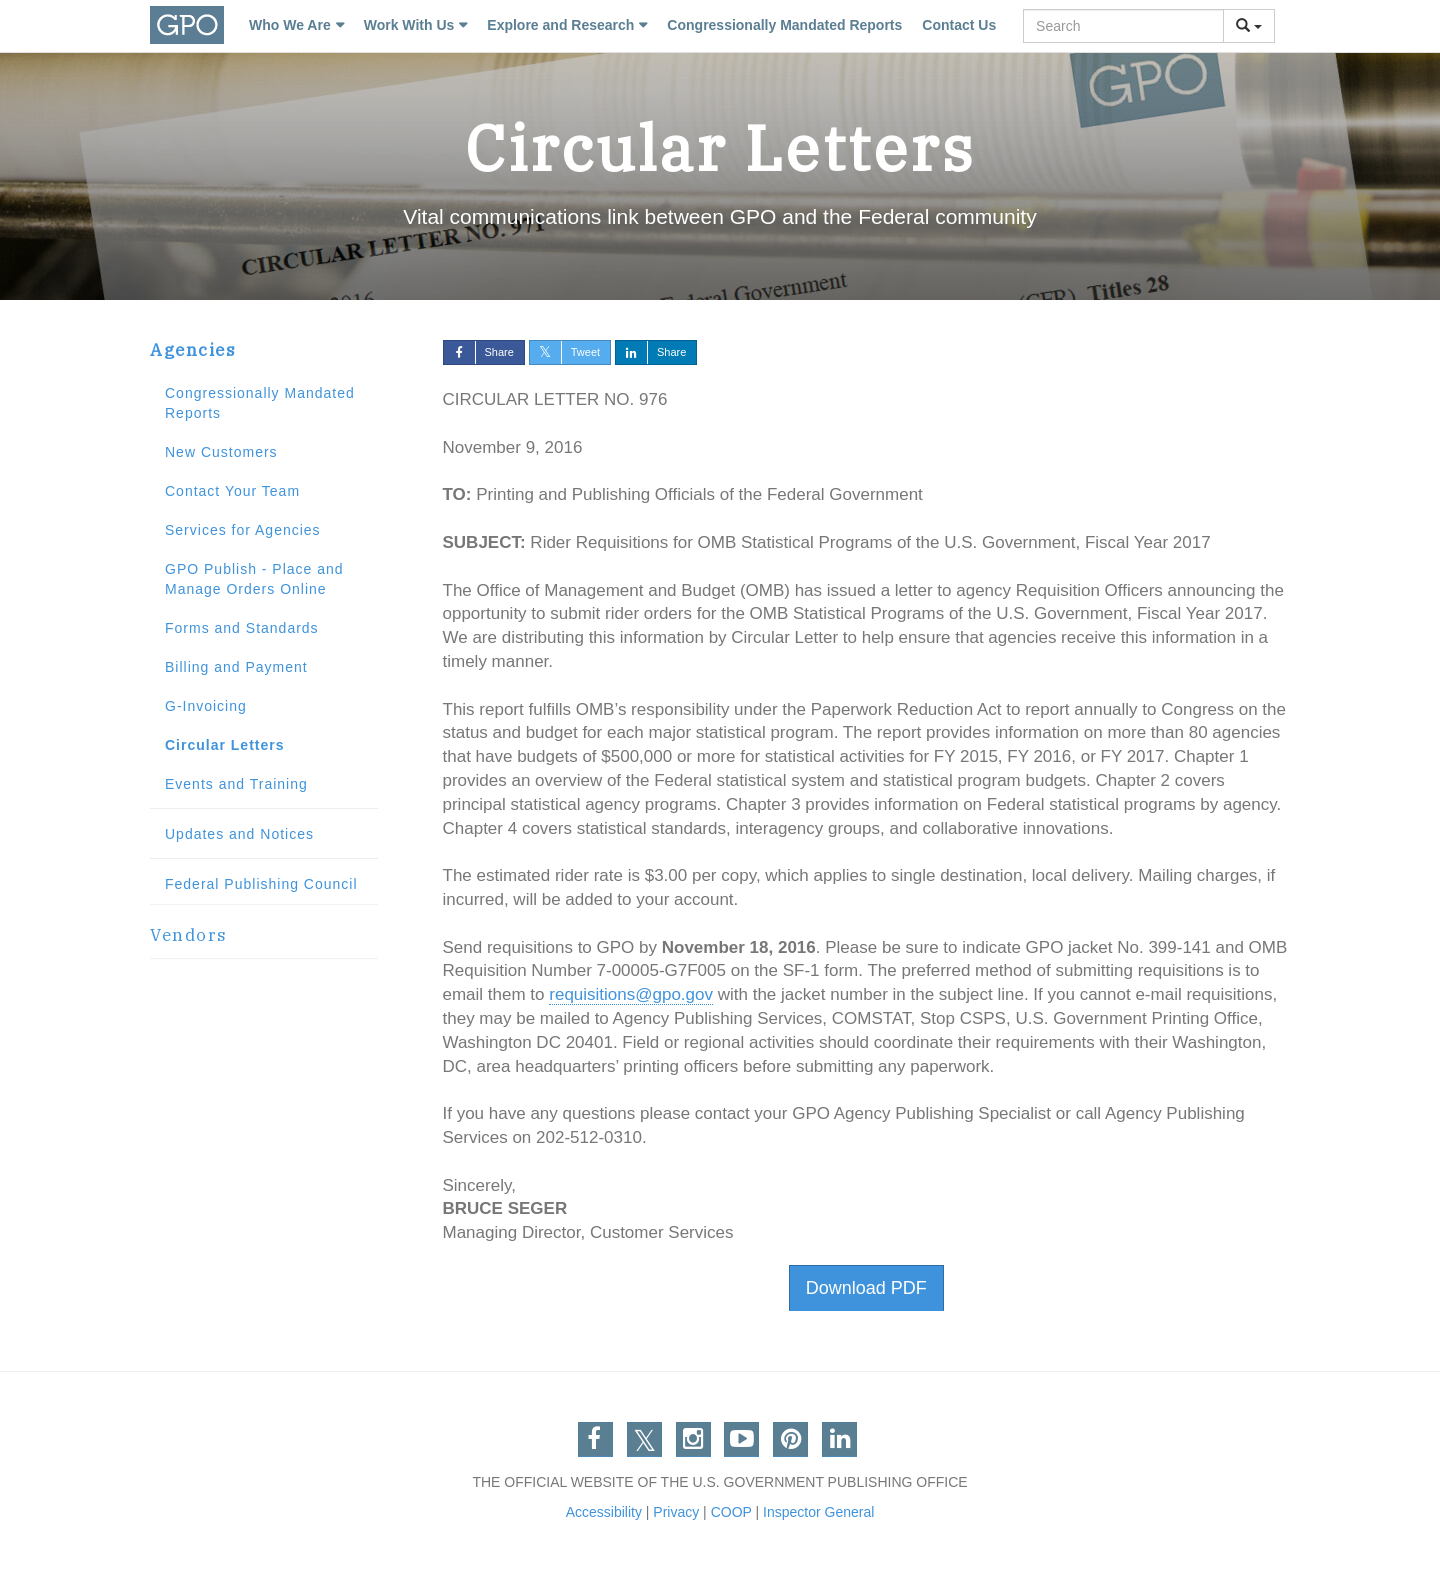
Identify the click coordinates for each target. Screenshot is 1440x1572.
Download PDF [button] (866, 1288)
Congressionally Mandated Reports (784, 25)
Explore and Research (560, 25)
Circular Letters (224, 745)
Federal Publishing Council (261, 884)
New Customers (221, 452)
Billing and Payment (236, 667)
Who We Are (290, 25)
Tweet (565, 352)
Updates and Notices (239, 834)
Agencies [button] (193, 350)
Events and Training (236, 784)
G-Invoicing (206, 706)
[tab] (264, 351)
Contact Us (959, 25)
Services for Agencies (243, 530)
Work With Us (409, 25)
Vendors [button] (189, 935)
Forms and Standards (242, 628)
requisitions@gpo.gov (631, 994)
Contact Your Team (232, 491)
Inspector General (818, 1512)
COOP (731, 1512)
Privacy (676, 1512)
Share (479, 352)
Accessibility (604, 1512)
